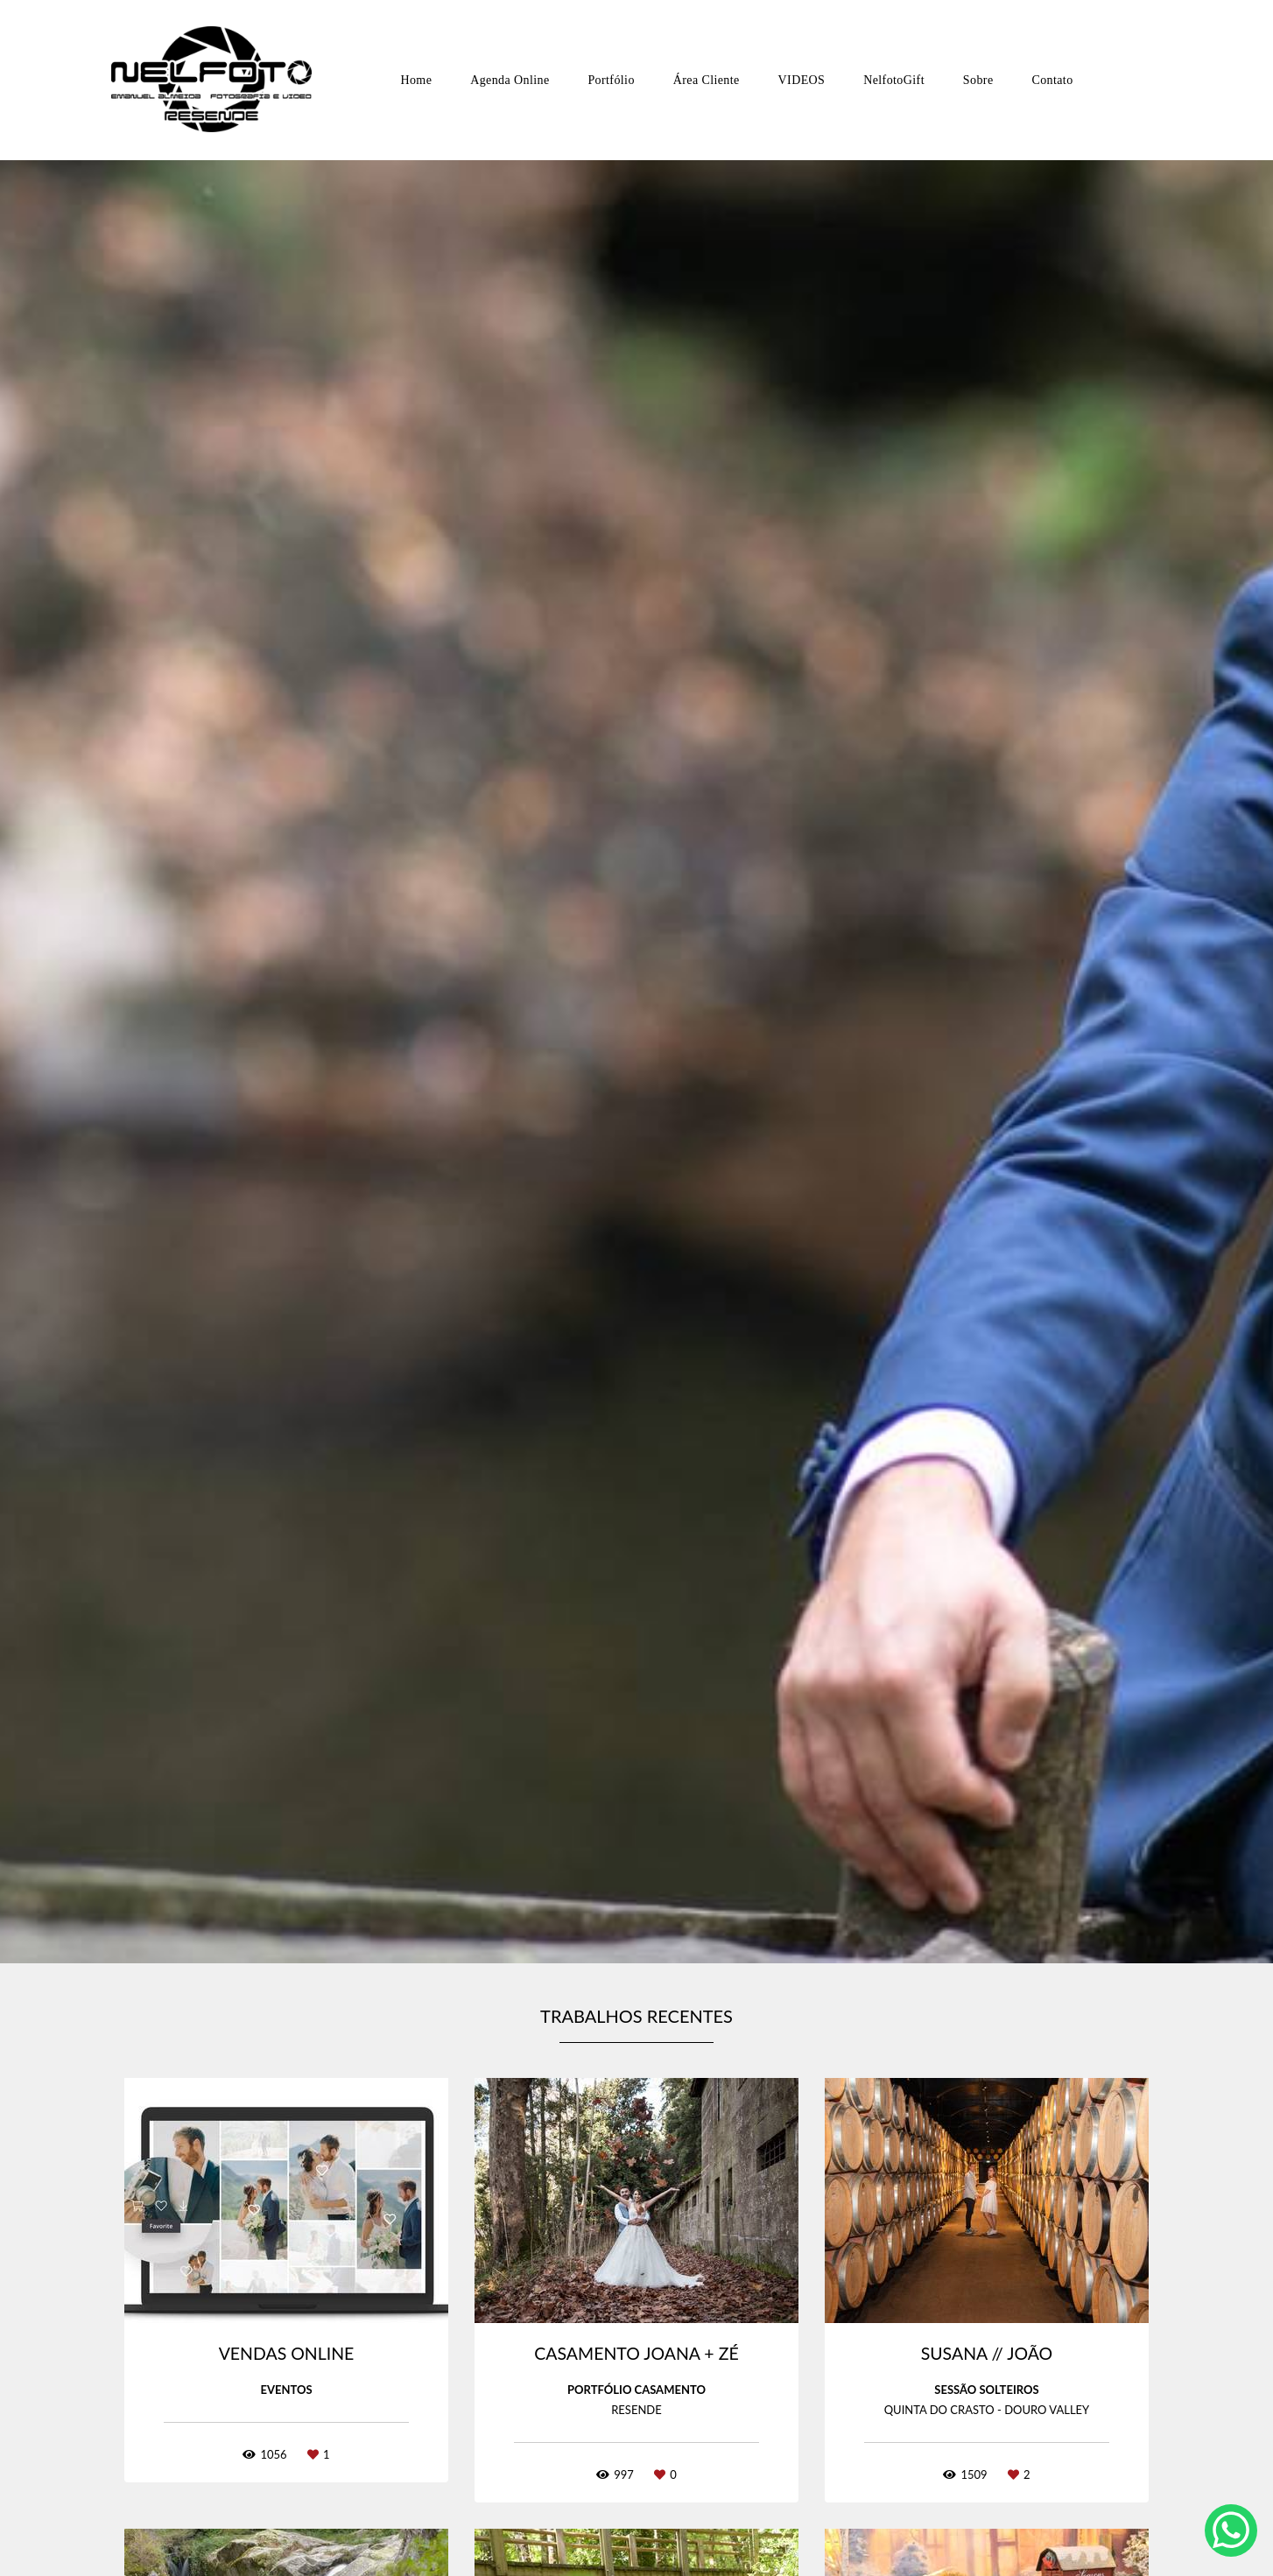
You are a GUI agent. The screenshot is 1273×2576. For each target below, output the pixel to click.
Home (416, 80)
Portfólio (610, 80)
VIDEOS (802, 80)
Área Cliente (706, 80)
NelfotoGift (894, 80)
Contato (1052, 80)
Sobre (978, 80)
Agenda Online (509, 80)
